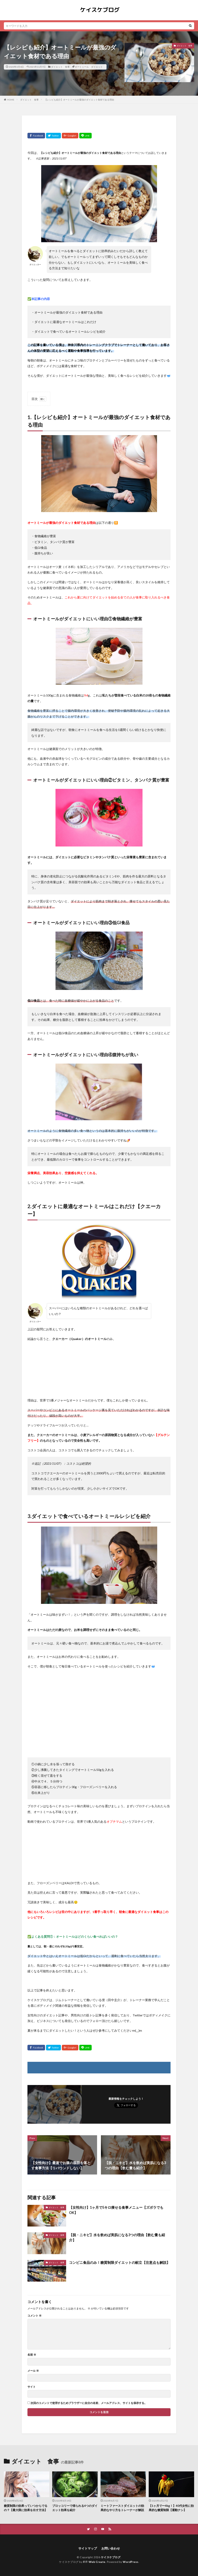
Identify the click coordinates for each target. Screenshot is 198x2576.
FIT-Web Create (94, 2561)
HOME (10, 99)
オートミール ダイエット (89, 66)
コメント (34, 2315)
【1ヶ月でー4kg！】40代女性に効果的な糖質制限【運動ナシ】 (171, 2508)
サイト (31, 2386)
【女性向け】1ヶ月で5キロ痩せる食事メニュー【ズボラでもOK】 (116, 2210)
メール (33, 2370)
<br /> (39, 1369)
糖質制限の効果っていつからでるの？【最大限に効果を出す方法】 (25, 2508)
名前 (31, 2354)
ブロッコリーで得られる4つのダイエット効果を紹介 (74, 2508)
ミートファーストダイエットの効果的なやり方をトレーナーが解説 (122, 2508)
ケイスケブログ (111, 2557)
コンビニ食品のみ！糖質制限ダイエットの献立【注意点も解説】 (119, 2262)
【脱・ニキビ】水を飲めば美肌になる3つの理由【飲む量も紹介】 (117, 2237)
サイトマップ (87, 2548)
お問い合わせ (110, 2548)
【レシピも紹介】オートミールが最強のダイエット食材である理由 (79, 99)
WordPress (130, 2561)
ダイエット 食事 (60, 66)
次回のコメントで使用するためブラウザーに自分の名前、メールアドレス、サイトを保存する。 (89, 2403)
